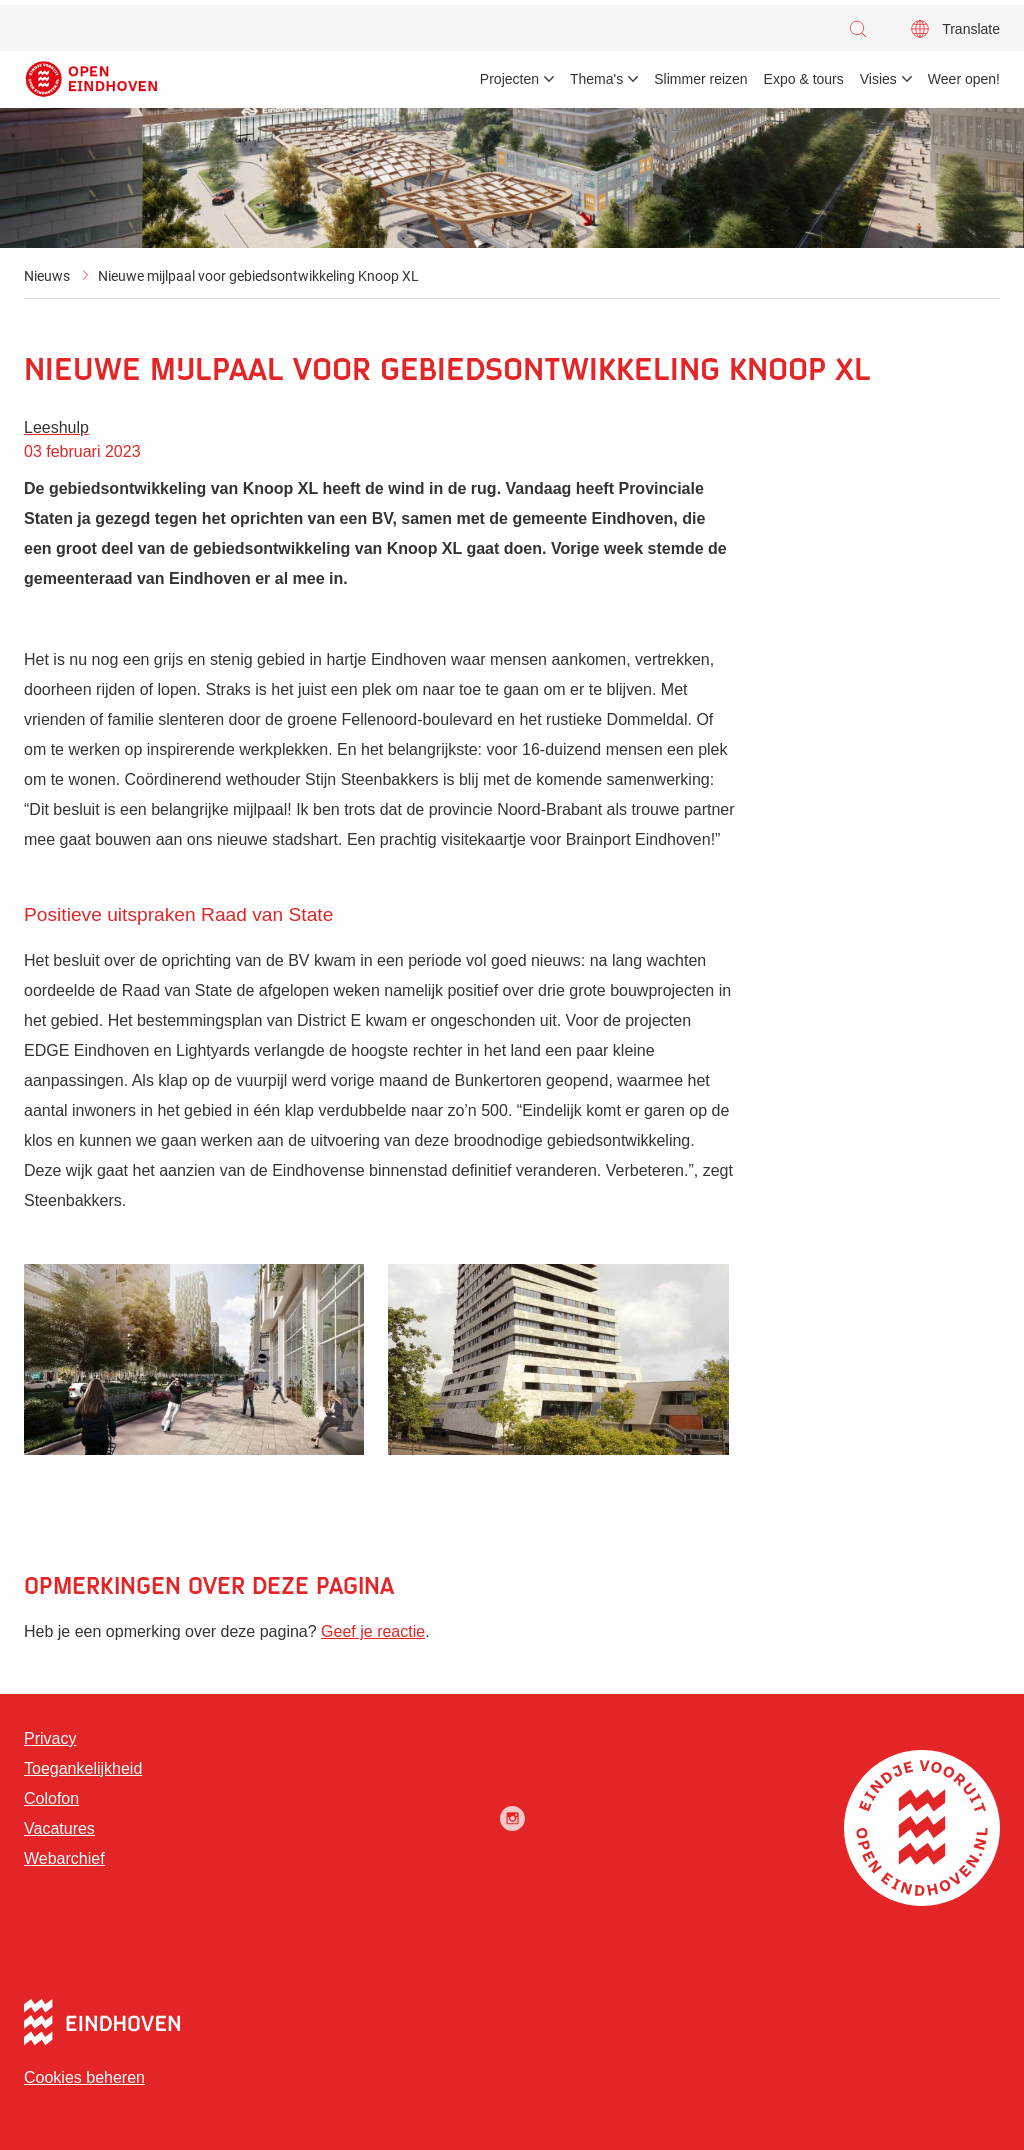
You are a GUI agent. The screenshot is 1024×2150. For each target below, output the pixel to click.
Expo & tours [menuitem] (804, 79)
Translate (971, 29)
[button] (863, 29)
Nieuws (47, 276)
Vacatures (59, 1828)
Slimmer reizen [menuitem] (700, 79)
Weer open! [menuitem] (964, 79)
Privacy (50, 1738)
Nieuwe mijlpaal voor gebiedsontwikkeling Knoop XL (258, 276)
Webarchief (64, 1858)
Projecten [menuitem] (509, 79)
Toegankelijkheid (83, 1768)
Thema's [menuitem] (596, 79)
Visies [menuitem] (878, 79)
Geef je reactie (373, 1631)
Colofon (51, 1798)
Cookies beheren (84, 2077)
